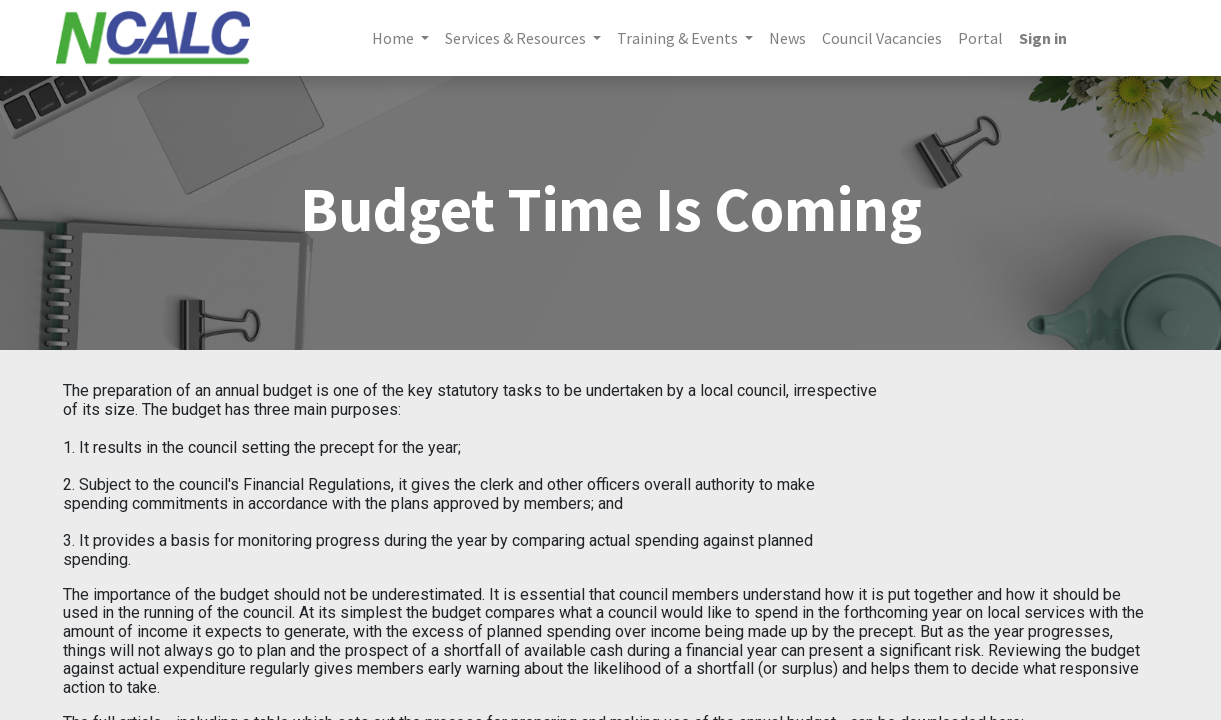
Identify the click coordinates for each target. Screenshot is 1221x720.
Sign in (1043, 38)
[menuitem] (787, 38)
